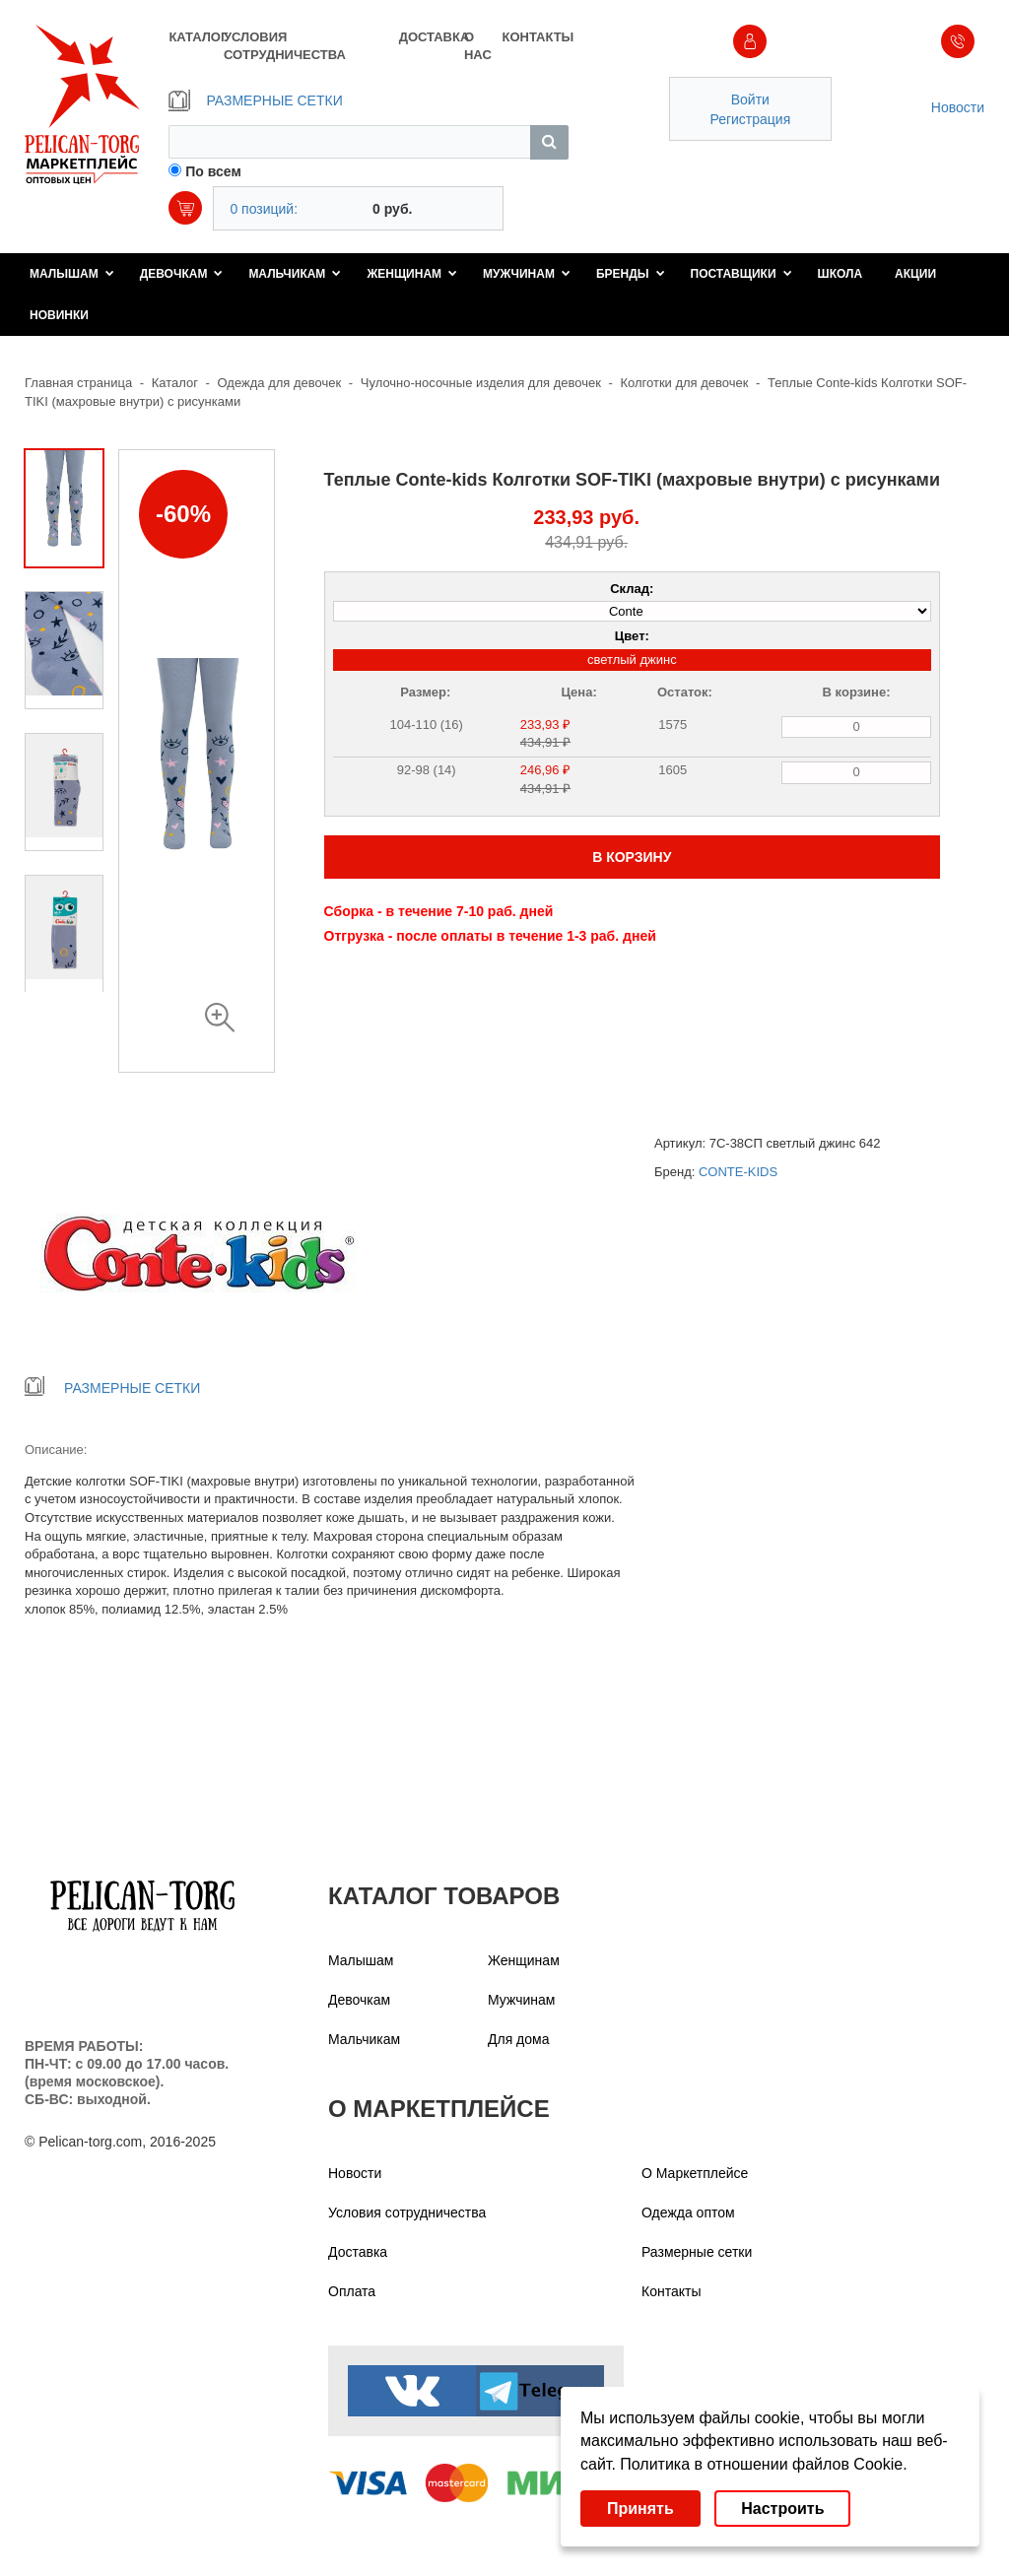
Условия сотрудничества (407, 2212)
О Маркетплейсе (694, 2173)
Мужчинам (527, 274)
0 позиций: (264, 209)
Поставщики (741, 274)
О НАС (478, 46)
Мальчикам (294, 274)
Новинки (59, 315)
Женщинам (412, 274)
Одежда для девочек (280, 382)
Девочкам (182, 274)
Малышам (72, 274)
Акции (915, 274)
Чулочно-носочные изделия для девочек (481, 382)
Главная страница (78, 382)
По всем (213, 171)
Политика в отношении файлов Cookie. (763, 2464)
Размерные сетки (696, 2252)
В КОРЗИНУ (631, 857)
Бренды (630, 274)
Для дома (519, 2039)
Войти (750, 99)
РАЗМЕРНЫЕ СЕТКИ (255, 100)
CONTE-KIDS (738, 1171)
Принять (640, 2508)
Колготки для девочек (684, 382)
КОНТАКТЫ (535, 37)
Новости (957, 107)
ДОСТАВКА (431, 37)
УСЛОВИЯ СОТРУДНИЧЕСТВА (285, 46)
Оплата (351, 2291)
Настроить (782, 2508)
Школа (840, 274)
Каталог (175, 382)
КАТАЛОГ (195, 37)
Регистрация (749, 119)
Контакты (671, 2291)
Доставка (357, 2252)
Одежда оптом (688, 2212)
